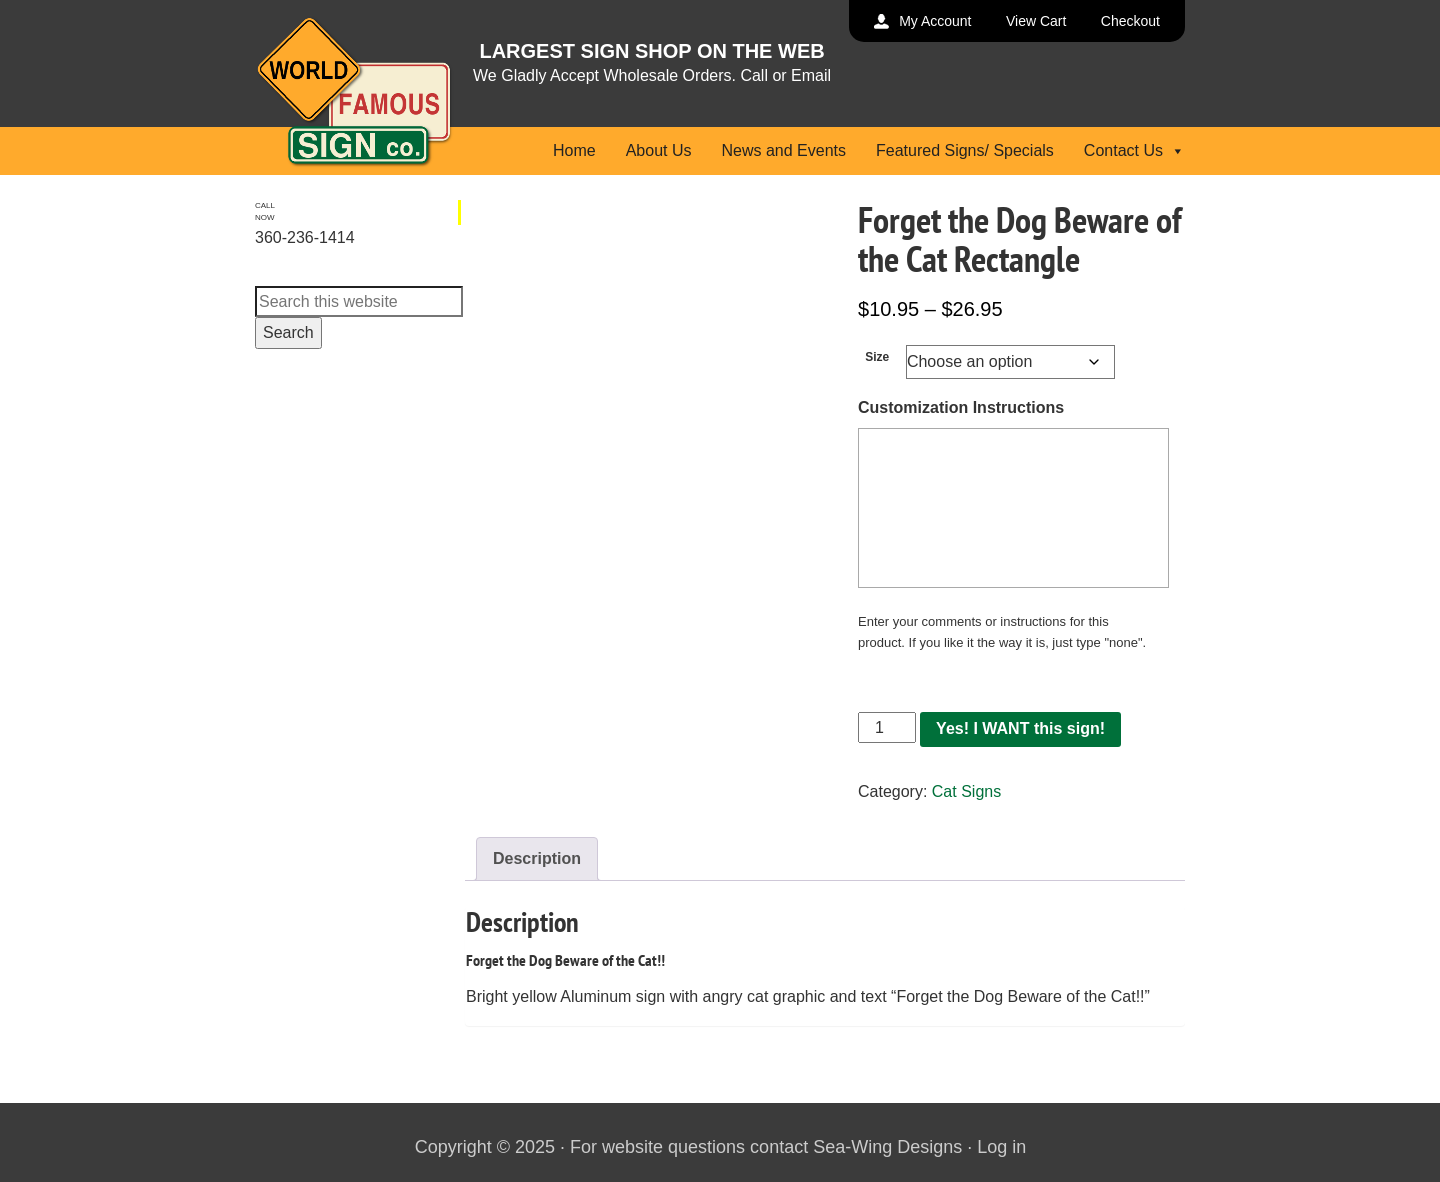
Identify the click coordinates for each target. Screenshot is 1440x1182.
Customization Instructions (961, 407)
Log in (1001, 1147)
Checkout (1130, 21)
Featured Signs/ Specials (965, 150)
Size (877, 357)
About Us (659, 150)
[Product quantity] (887, 728)
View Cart (1036, 21)
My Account (935, 21)
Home (574, 150)
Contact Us (1134, 150)
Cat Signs (966, 791)
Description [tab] (537, 858)
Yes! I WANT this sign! (1020, 728)
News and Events (783, 150)
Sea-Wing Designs (887, 1147)
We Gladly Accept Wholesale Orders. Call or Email (652, 75)
